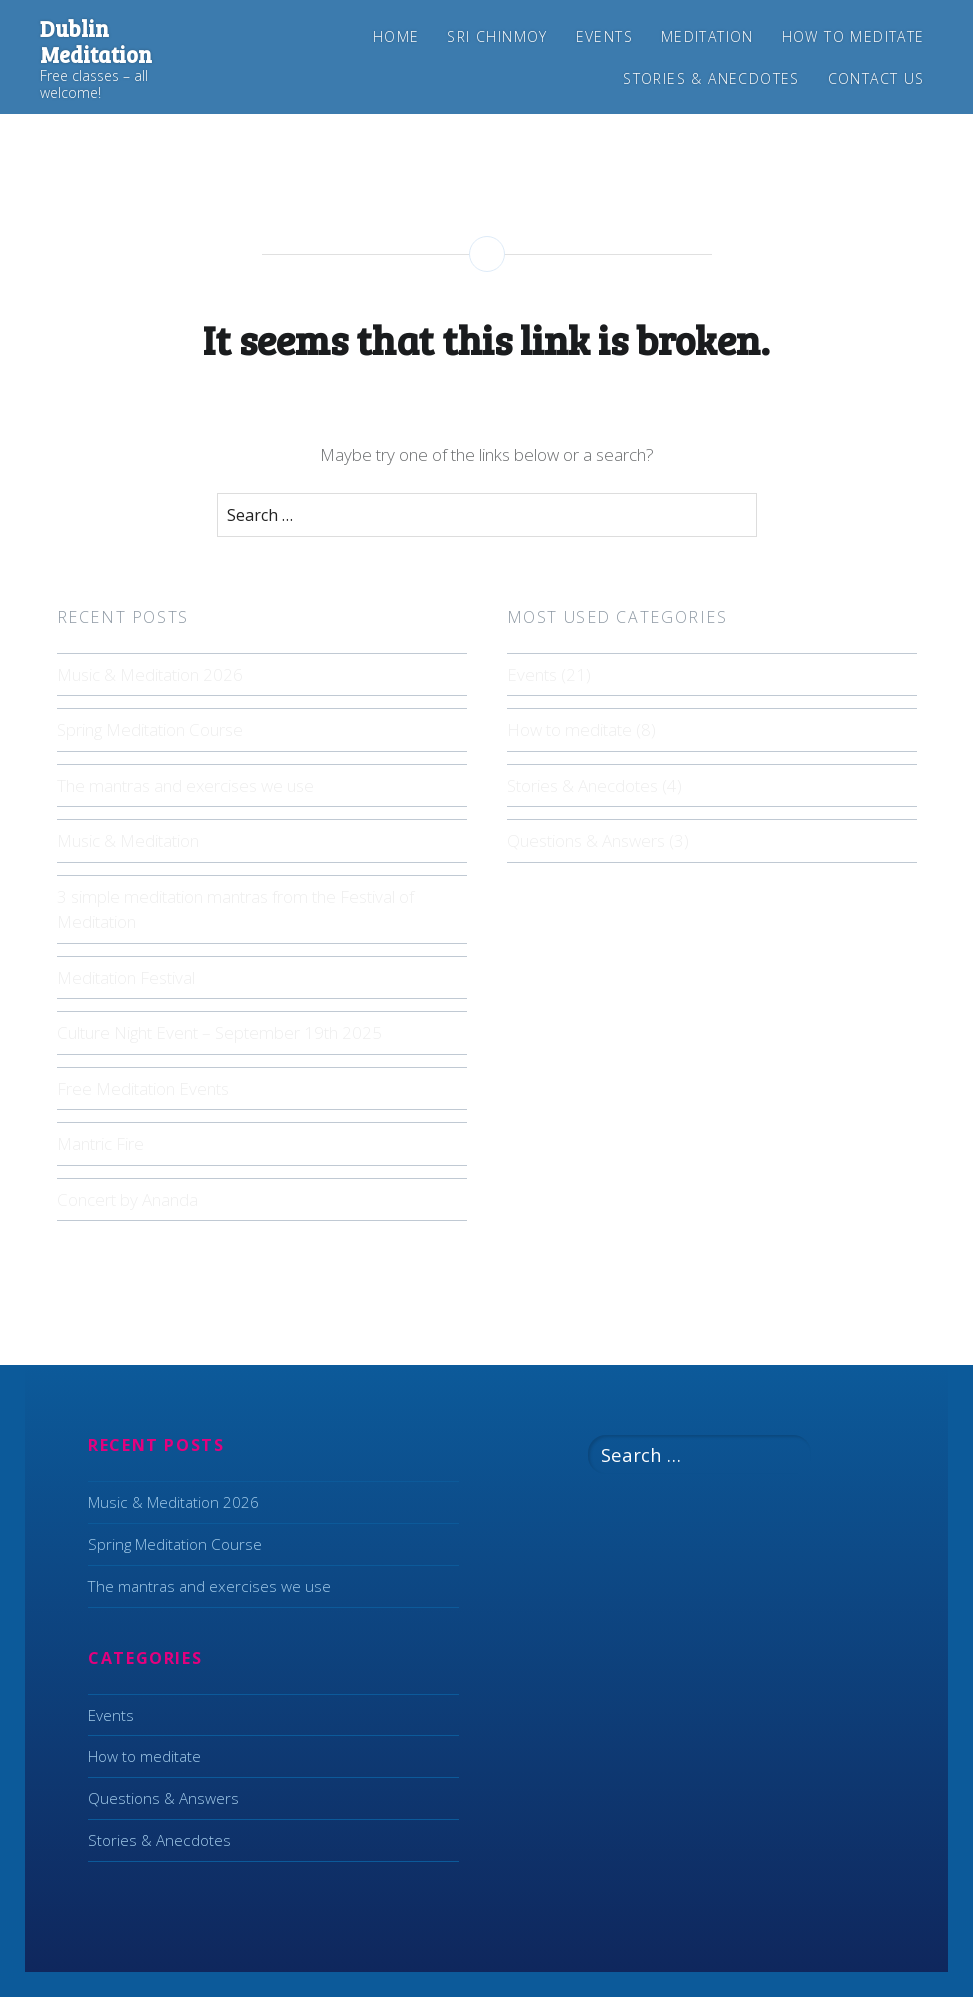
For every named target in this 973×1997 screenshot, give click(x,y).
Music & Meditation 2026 (150, 674)
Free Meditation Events (143, 1088)
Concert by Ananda (127, 1199)
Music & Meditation (128, 840)
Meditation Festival (126, 977)
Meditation (707, 36)
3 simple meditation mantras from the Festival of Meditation (235, 909)
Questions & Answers (586, 840)
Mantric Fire (100, 1143)
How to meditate (853, 36)
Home (396, 36)
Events (604, 36)
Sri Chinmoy (497, 36)
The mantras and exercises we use (185, 785)
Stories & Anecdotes (711, 78)
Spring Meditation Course (150, 729)
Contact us (876, 78)
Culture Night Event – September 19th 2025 (219, 1032)
